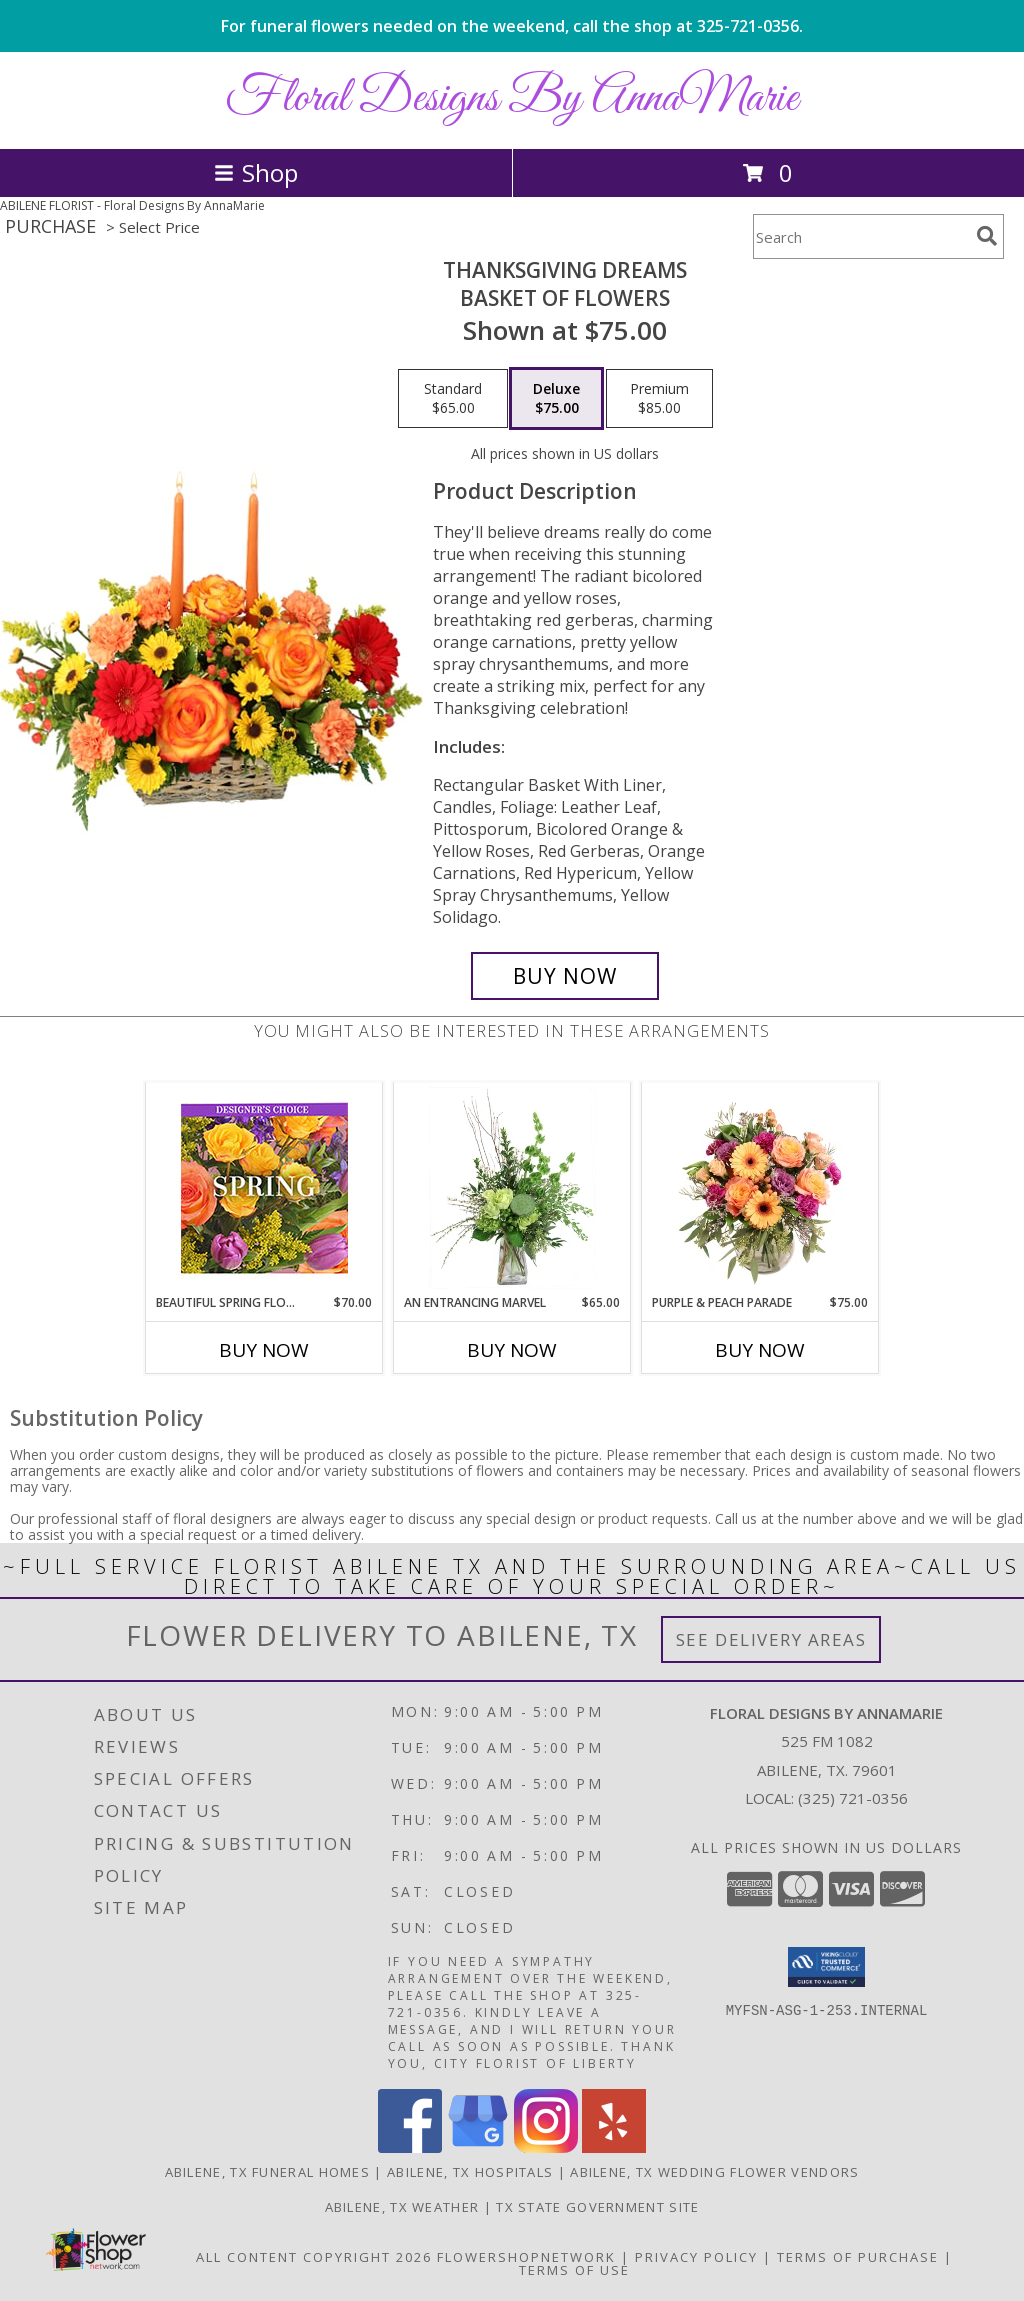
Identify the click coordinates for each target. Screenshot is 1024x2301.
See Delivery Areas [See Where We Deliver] (771, 1639)
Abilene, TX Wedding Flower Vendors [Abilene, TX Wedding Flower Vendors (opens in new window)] (714, 2172)
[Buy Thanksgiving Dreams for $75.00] (565, 976)
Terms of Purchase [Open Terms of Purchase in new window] (858, 2257)
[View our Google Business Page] (478, 2147)
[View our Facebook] (410, 2147)
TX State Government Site (597, 2207)
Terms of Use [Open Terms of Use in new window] (574, 2270)
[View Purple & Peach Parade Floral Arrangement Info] (760, 1188)
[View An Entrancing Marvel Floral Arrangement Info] (512, 1188)
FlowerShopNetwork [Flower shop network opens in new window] (526, 2257)
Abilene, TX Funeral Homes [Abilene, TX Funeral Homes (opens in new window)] (268, 2172)
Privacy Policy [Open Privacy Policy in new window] (696, 2257)
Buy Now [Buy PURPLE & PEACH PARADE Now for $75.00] (760, 1350)
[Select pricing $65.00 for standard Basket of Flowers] (453, 399)
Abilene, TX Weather (402, 2207)
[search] (987, 236)
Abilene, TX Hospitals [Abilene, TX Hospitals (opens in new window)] (470, 2172)
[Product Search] (861, 236)
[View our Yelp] (614, 2147)
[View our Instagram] (546, 2147)
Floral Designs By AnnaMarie (512, 98)
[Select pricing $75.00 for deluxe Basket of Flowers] (556, 399)
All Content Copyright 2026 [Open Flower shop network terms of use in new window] (314, 2257)
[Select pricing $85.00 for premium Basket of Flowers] (659, 399)
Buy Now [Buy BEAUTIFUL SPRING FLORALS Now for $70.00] (264, 1350)
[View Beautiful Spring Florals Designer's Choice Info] (264, 1188)
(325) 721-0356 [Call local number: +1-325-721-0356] (853, 1798)
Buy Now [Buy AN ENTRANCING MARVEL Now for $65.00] (512, 1350)
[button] (826, 1967)
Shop (256, 172)
